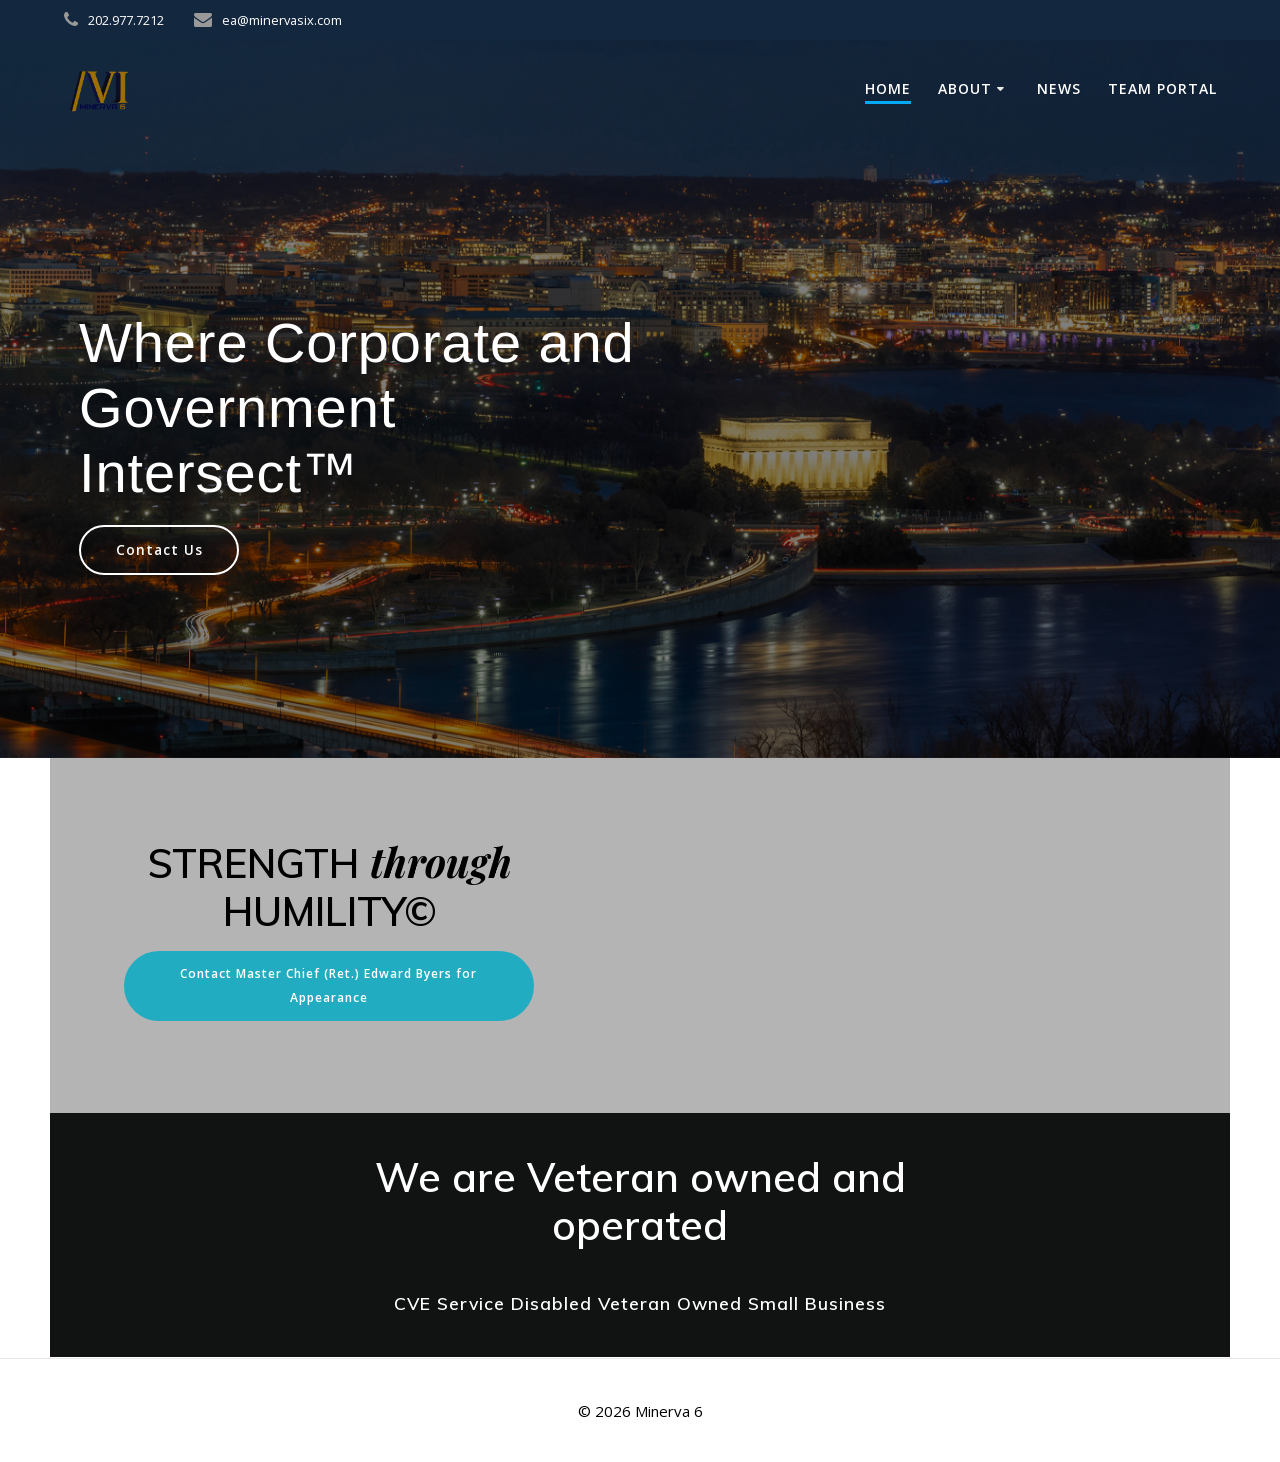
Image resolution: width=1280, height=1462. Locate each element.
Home (888, 88)
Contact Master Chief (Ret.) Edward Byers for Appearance (328, 985)
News (1059, 88)
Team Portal (1162, 88)
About (965, 88)
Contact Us (159, 549)
